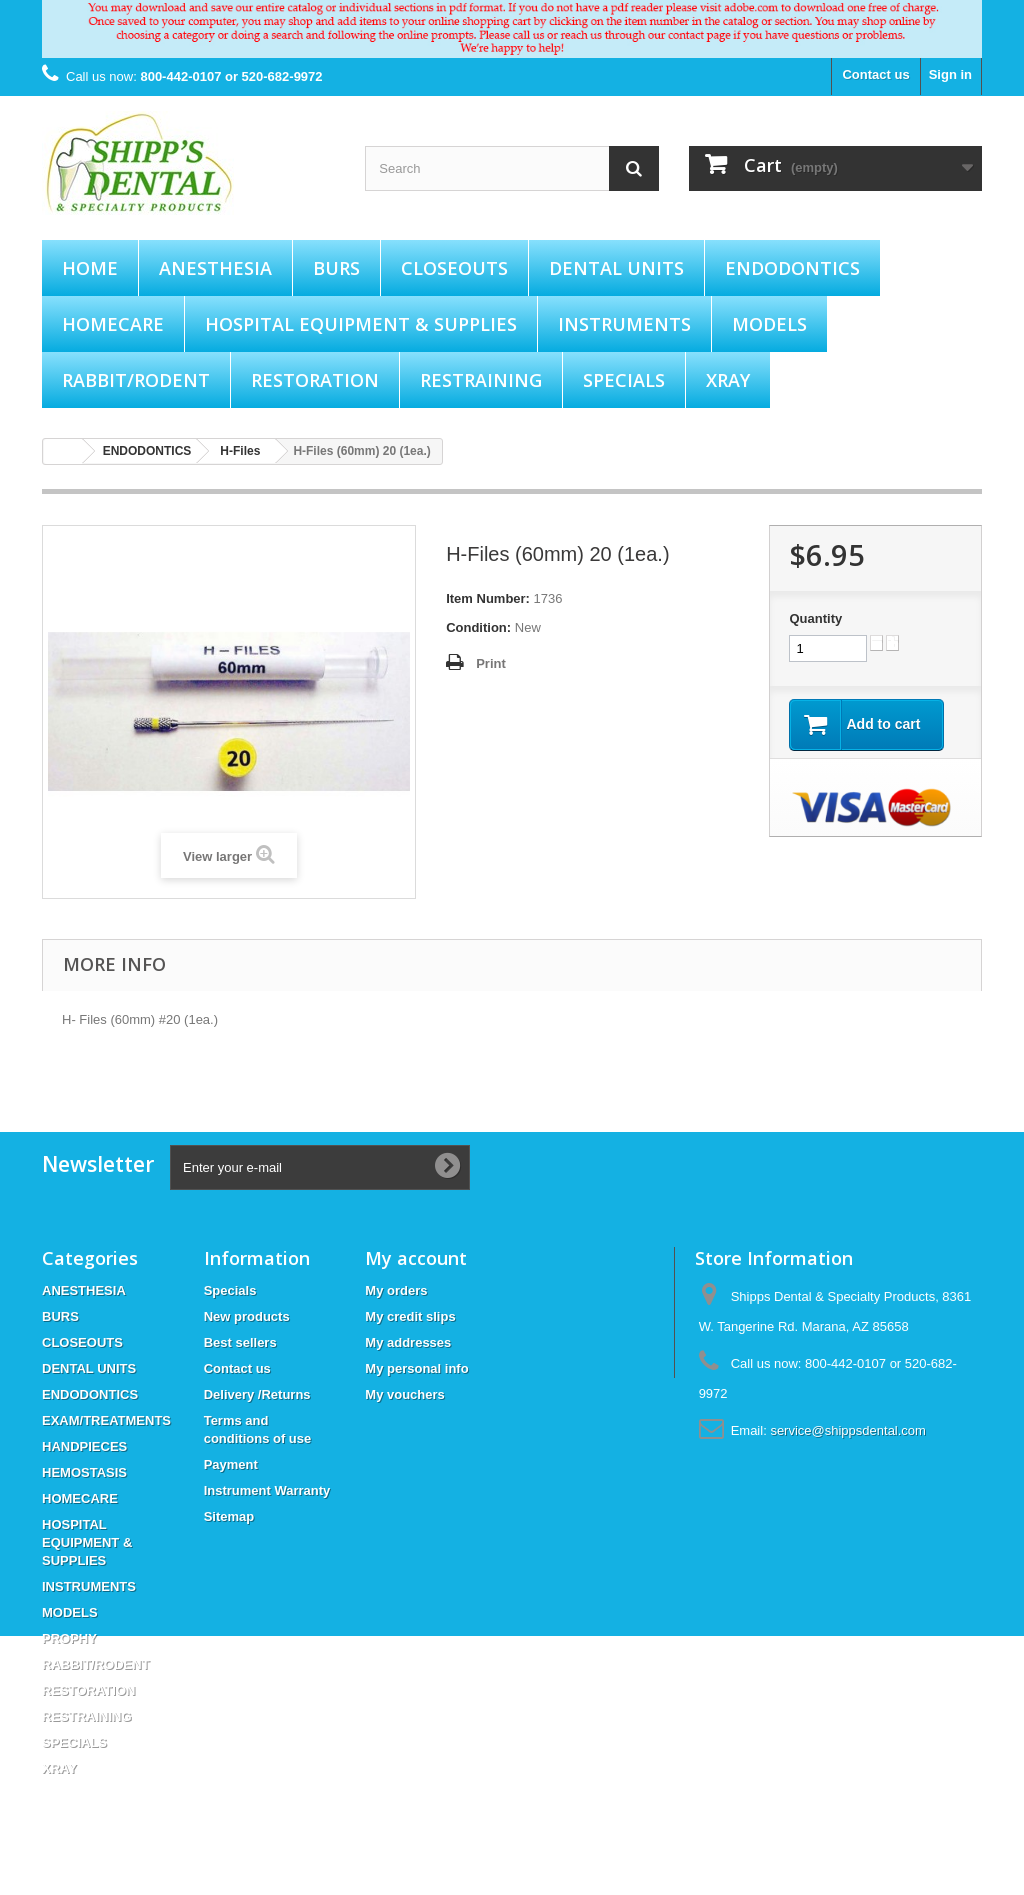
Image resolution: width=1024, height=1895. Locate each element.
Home (90, 268)
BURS (336, 268)
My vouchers (404, 1394)
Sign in (950, 74)
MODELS (769, 324)
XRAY (728, 380)
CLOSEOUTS (454, 268)
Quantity (815, 618)
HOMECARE (113, 324)
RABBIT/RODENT (136, 380)
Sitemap (229, 1516)
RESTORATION (315, 380)
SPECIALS (624, 380)
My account (416, 1258)
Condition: (478, 627)
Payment (231, 1464)
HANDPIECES (84, 1446)
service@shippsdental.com (848, 1430)
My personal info (416, 1368)
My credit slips (410, 1316)
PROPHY (69, 1638)
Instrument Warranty (267, 1490)
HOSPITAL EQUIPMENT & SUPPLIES (361, 324)
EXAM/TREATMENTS (106, 1420)
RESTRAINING (481, 380)
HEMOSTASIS (84, 1472)
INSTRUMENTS (624, 324)
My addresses (408, 1342)
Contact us (875, 74)
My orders (396, 1290)
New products (247, 1316)
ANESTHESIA (215, 268)
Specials (230, 1290)
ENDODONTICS (792, 268)
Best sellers (240, 1342)
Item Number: (488, 598)
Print (491, 663)
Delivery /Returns (257, 1394)
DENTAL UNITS (616, 268)
